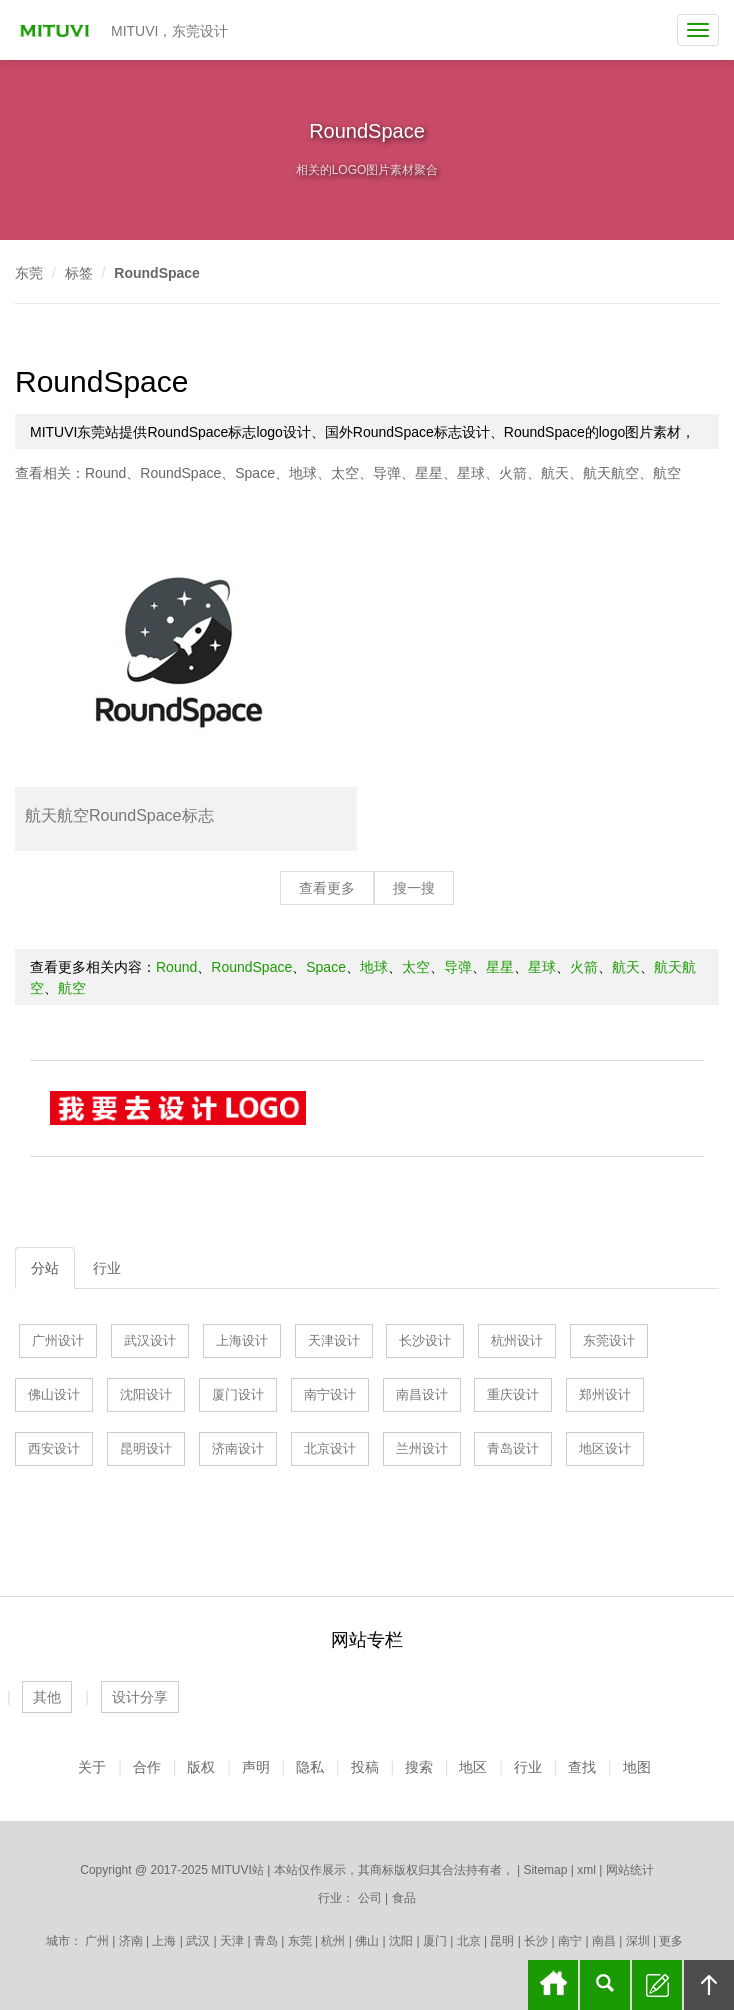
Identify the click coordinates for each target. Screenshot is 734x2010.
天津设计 (334, 1340)
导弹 (387, 473)
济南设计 (238, 1448)
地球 (303, 473)
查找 (582, 1767)
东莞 (29, 273)
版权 (201, 1767)
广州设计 (58, 1340)
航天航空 (611, 473)
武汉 (198, 1941)
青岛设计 (513, 1448)
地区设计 (605, 1448)
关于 (92, 1767)
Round (105, 473)
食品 (404, 1898)
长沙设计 (425, 1340)
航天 (555, 473)
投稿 (365, 1767)
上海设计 (242, 1340)
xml (586, 1870)
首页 (553, 1985)
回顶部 (709, 1985)
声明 (256, 1767)
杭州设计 (517, 1340)
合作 (147, 1767)
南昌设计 (422, 1394)
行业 (107, 1268)
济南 (131, 1941)
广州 (97, 1941)
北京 (469, 1941)
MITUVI (57, 30)
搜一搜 (414, 888)
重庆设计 (513, 1394)
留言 (657, 1985)
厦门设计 (238, 1394)
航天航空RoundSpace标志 (119, 815)
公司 (370, 1898)
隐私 (310, 1767)
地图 (637, 1767)
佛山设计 (54, 1394)
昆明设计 (146, 1448)
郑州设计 (605, 1394)
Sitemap (545, 1870)
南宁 (570, 1941)
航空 (667, 473)
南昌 (604, 1941)
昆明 (502, 1941)
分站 (45, 1268)
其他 (47, 1697)
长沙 (536, 1941)
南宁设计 (330, 1394)
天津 (232, 1941)
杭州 (333, 1941)
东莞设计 (609, 1340)
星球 (471, 473)
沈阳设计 (146, 1394)
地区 (473, 1767)
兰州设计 (422, 1448)
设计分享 (140, 1697)
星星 (429, 473)
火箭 (513, 473)
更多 (671, 1941)
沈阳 (401, 1941)
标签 (79, 273)
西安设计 (54, 1448)
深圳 (638, 1941)
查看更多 (327, 888)
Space (255, 473)
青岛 (266, 1941)
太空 (345, 473)
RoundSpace (157, 273)
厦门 (435, 1941)
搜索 (419, 1767)
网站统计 (630, 1870)
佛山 (367, 1941)
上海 (164, 1941)
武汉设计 (150, 1340)
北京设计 (330, 1448)
